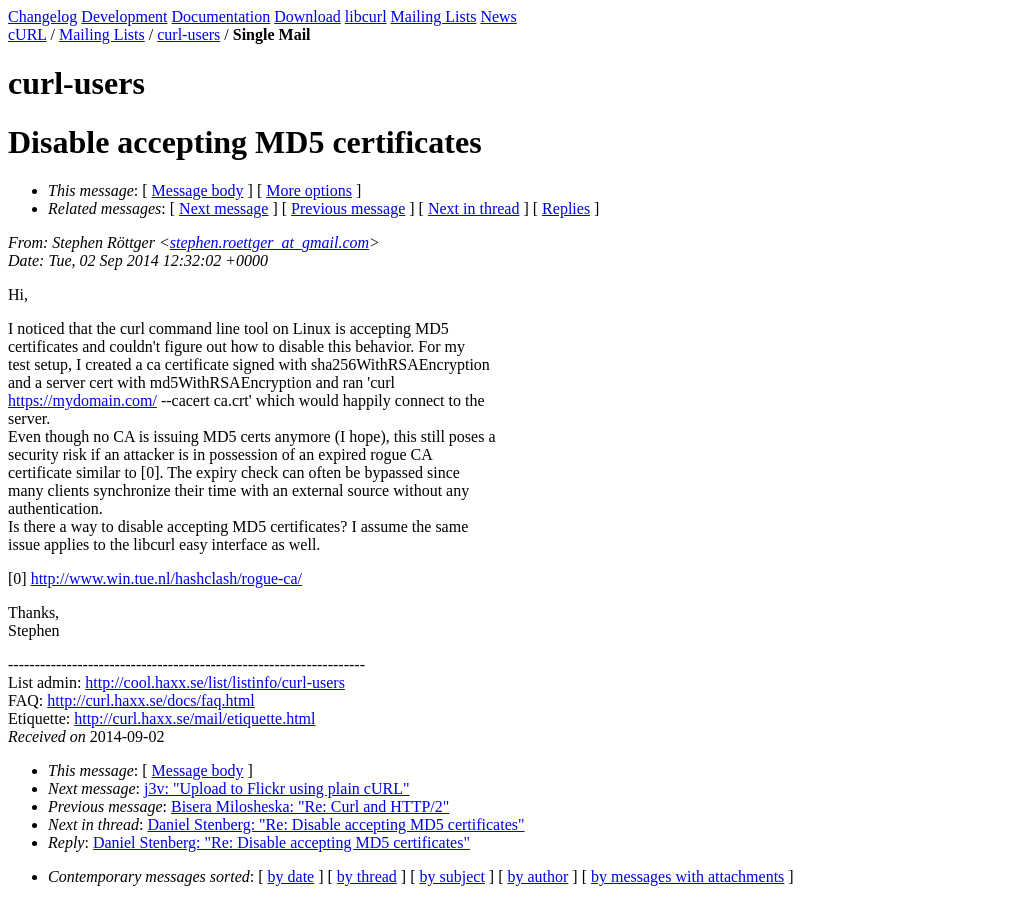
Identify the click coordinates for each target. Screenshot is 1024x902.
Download (307, 16)
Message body (198, 190)
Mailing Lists (434, 16)
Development (124, 16)
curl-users (188, 34)
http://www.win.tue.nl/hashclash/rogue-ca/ (166, 578)
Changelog (42, 16)
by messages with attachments (687, 876)
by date (291, 876)
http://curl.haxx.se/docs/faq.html (151, 700)
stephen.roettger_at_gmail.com (269, 242)
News (498, 16)
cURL (27, 34)
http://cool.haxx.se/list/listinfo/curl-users (215, 682)
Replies (566, 208)
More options (309, 190)
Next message (223, 208)
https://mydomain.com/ (82, 400)
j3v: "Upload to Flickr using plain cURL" (276, 788)
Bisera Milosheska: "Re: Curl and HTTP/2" (310, 806)
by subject (452, 876)
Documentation (221, 16)
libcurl (366, 16)
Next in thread (474, 208)
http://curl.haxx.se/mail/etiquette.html (194, 718)
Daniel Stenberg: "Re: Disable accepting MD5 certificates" (335, 824)
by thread (367, 876)
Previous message (348, 208)
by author (537, 876)
